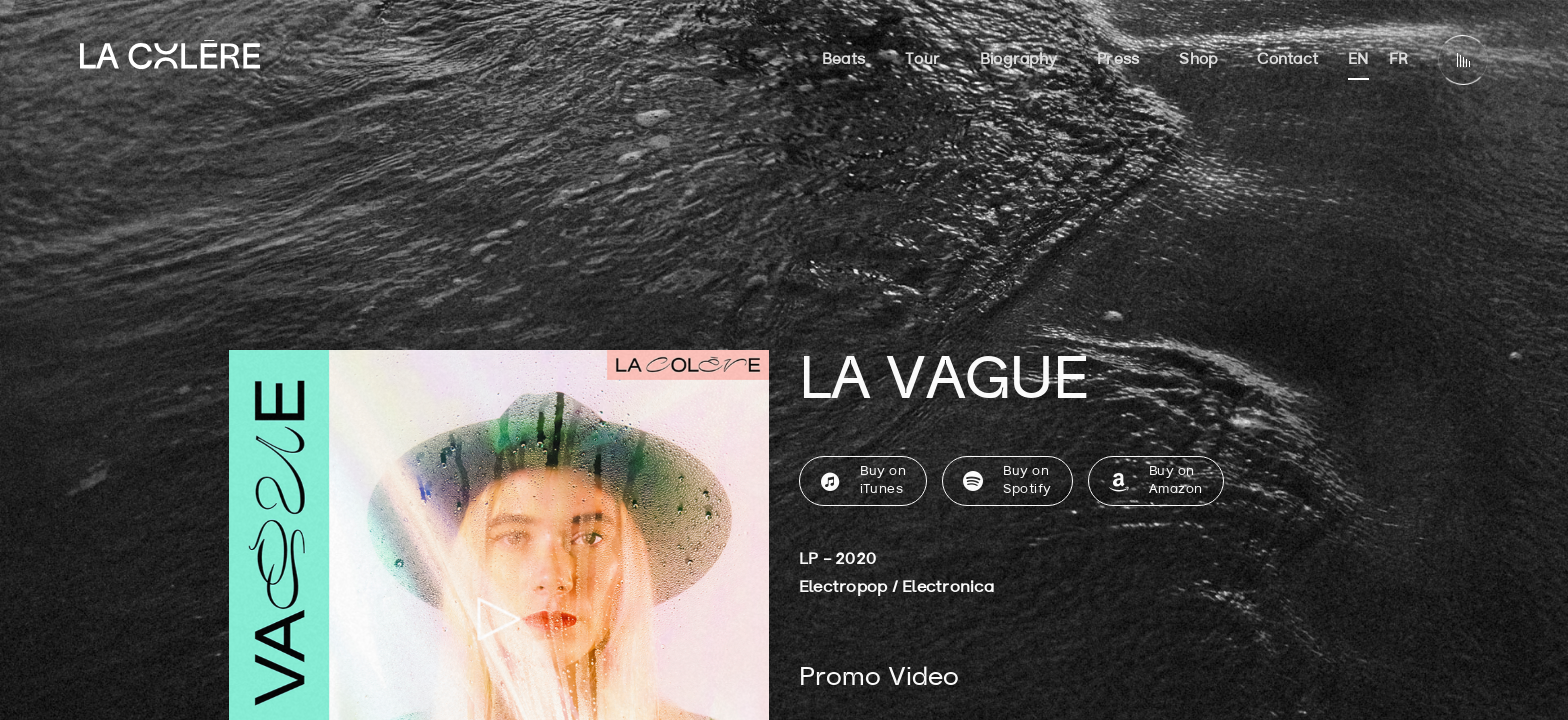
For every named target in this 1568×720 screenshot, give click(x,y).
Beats (843, 60)
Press (1118, 60)
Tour (922, 60)
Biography (1018, 60)
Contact (1287, 60)
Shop (1198, 60)
